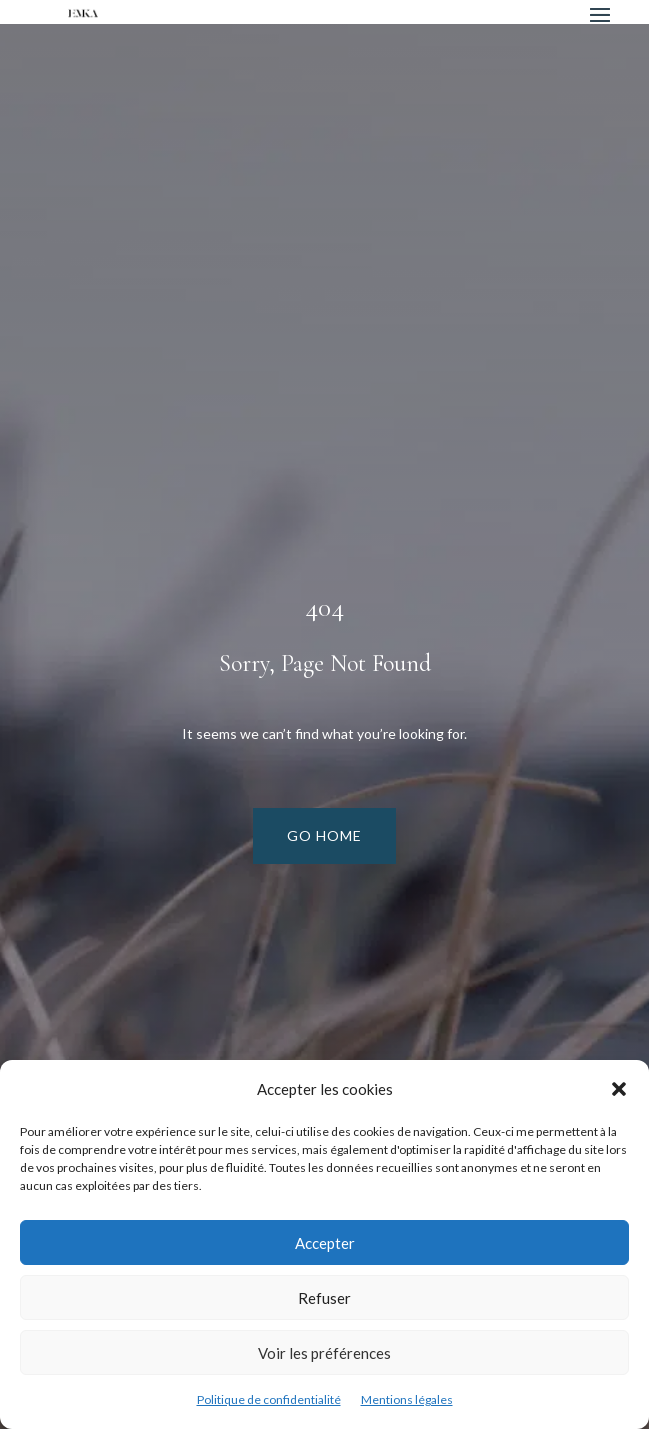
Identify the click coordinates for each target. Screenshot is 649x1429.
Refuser (324, 1298)
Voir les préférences (324, 1353)
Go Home (324, 835)
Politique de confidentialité (269, 1399)
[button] (619, 1089)
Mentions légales (407, 1399)
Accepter (325, 1243)
